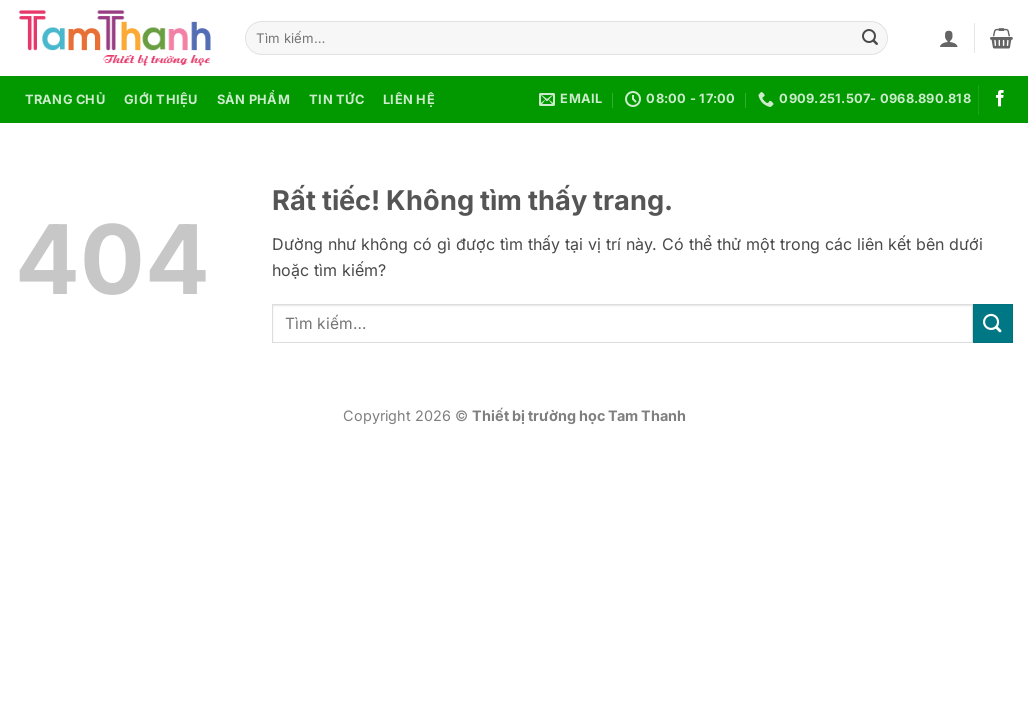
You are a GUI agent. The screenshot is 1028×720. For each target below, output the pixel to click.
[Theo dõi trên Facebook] (1000, 99)
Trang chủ (65, 99)
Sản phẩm (253, 99)
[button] (949, 38)
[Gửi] (870, 38)
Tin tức (336, 99)
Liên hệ (409, 99)
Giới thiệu (161, 99)
